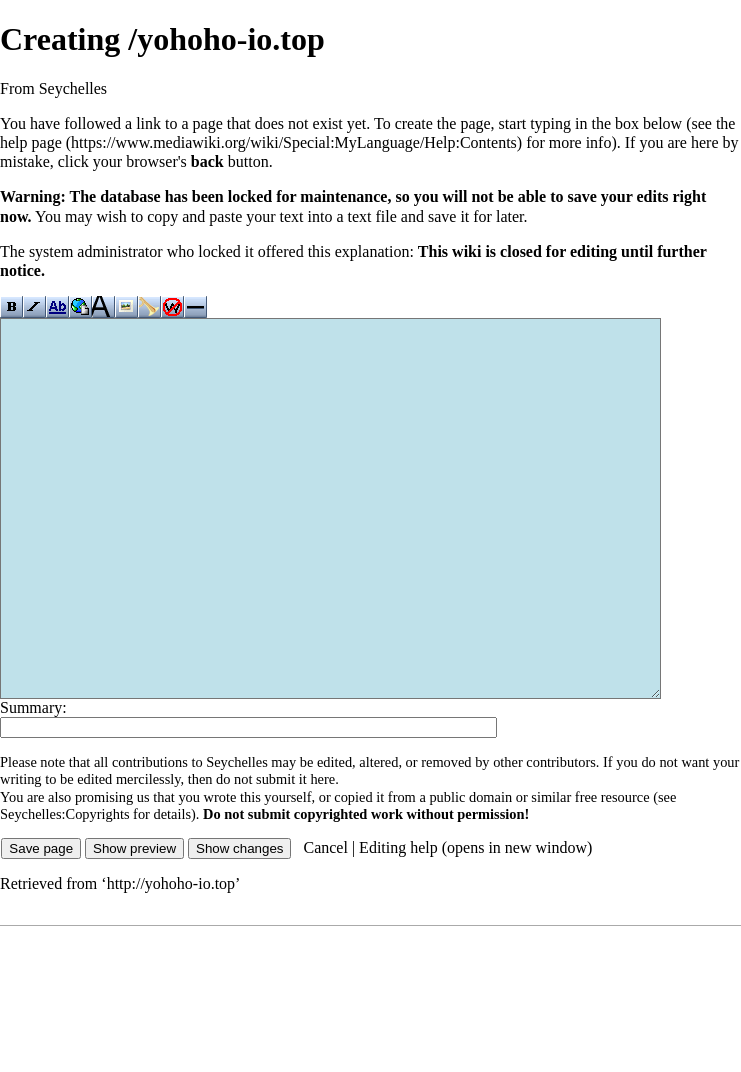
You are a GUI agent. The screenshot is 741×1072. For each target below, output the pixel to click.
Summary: (33, 782)
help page (31, 142)
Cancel (325, 922)
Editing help (398, 922)
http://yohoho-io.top (171, 958)
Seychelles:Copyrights (65, 889)
